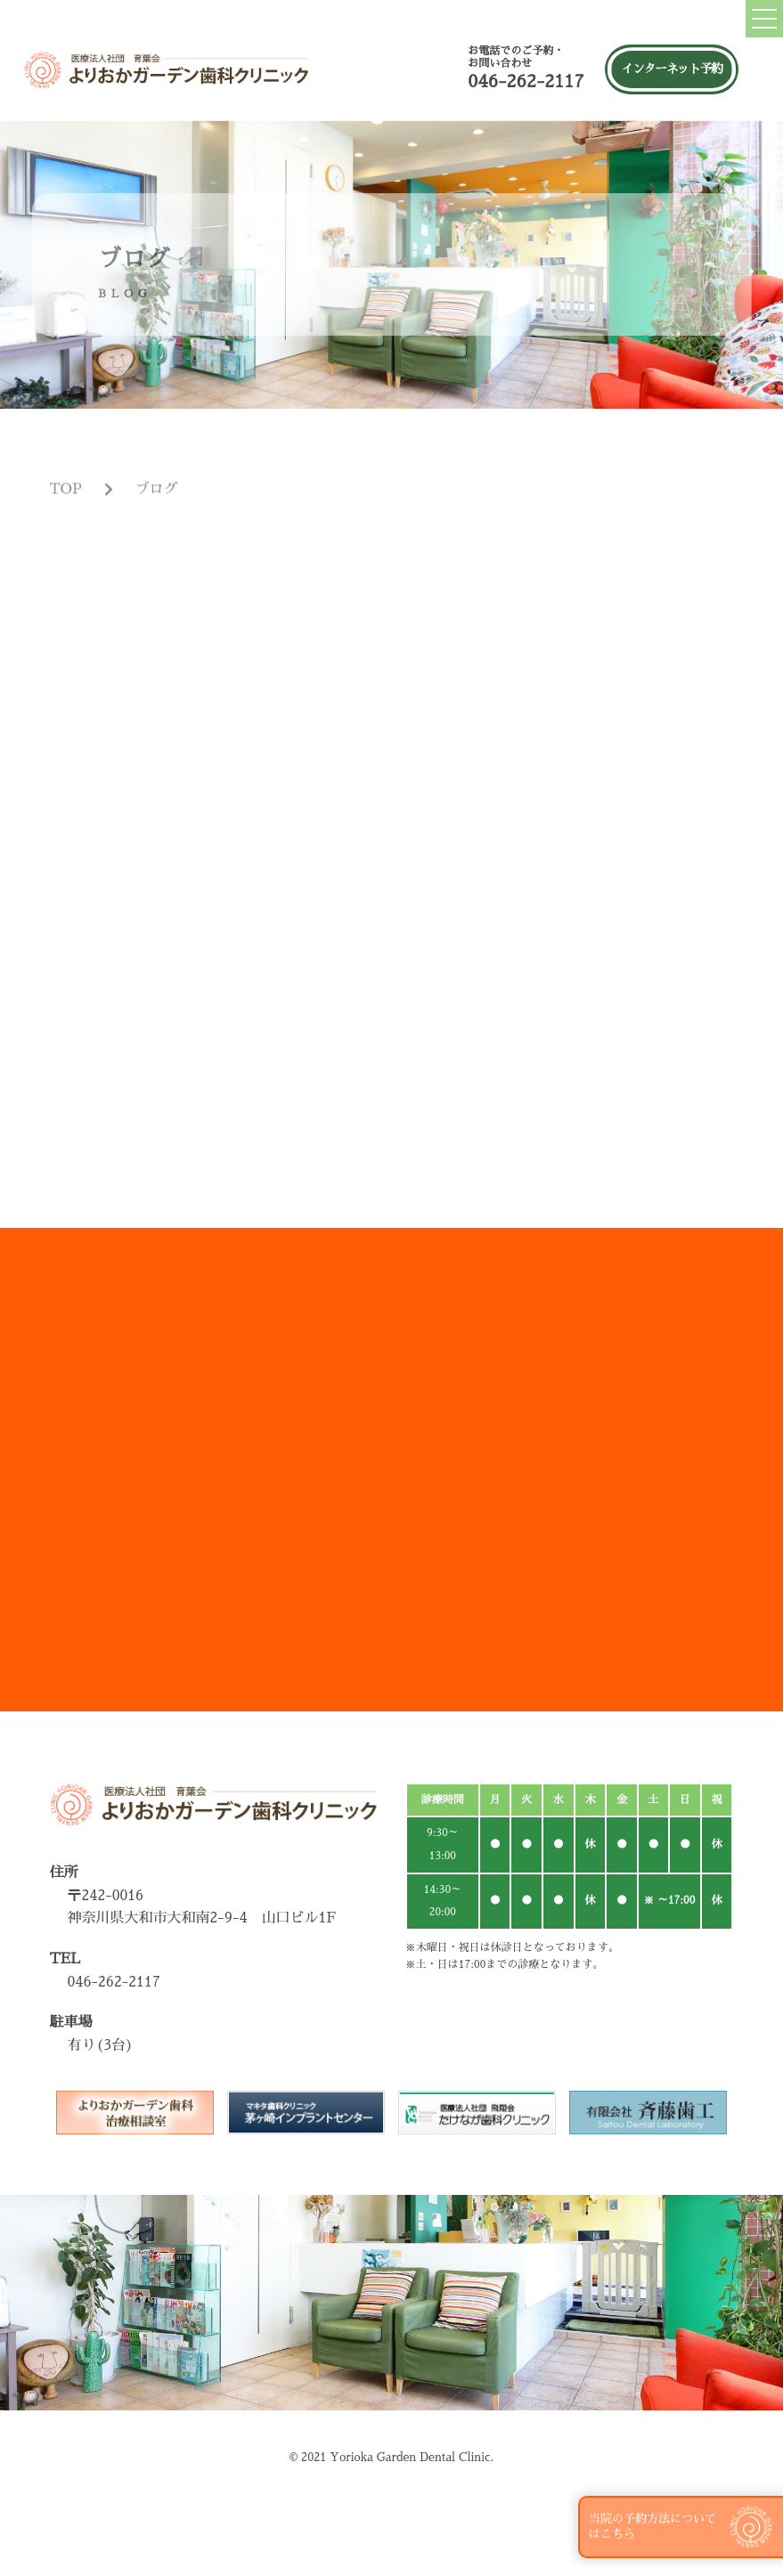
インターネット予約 (671, 68)
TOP (65, 510)
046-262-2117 (525, 81)
